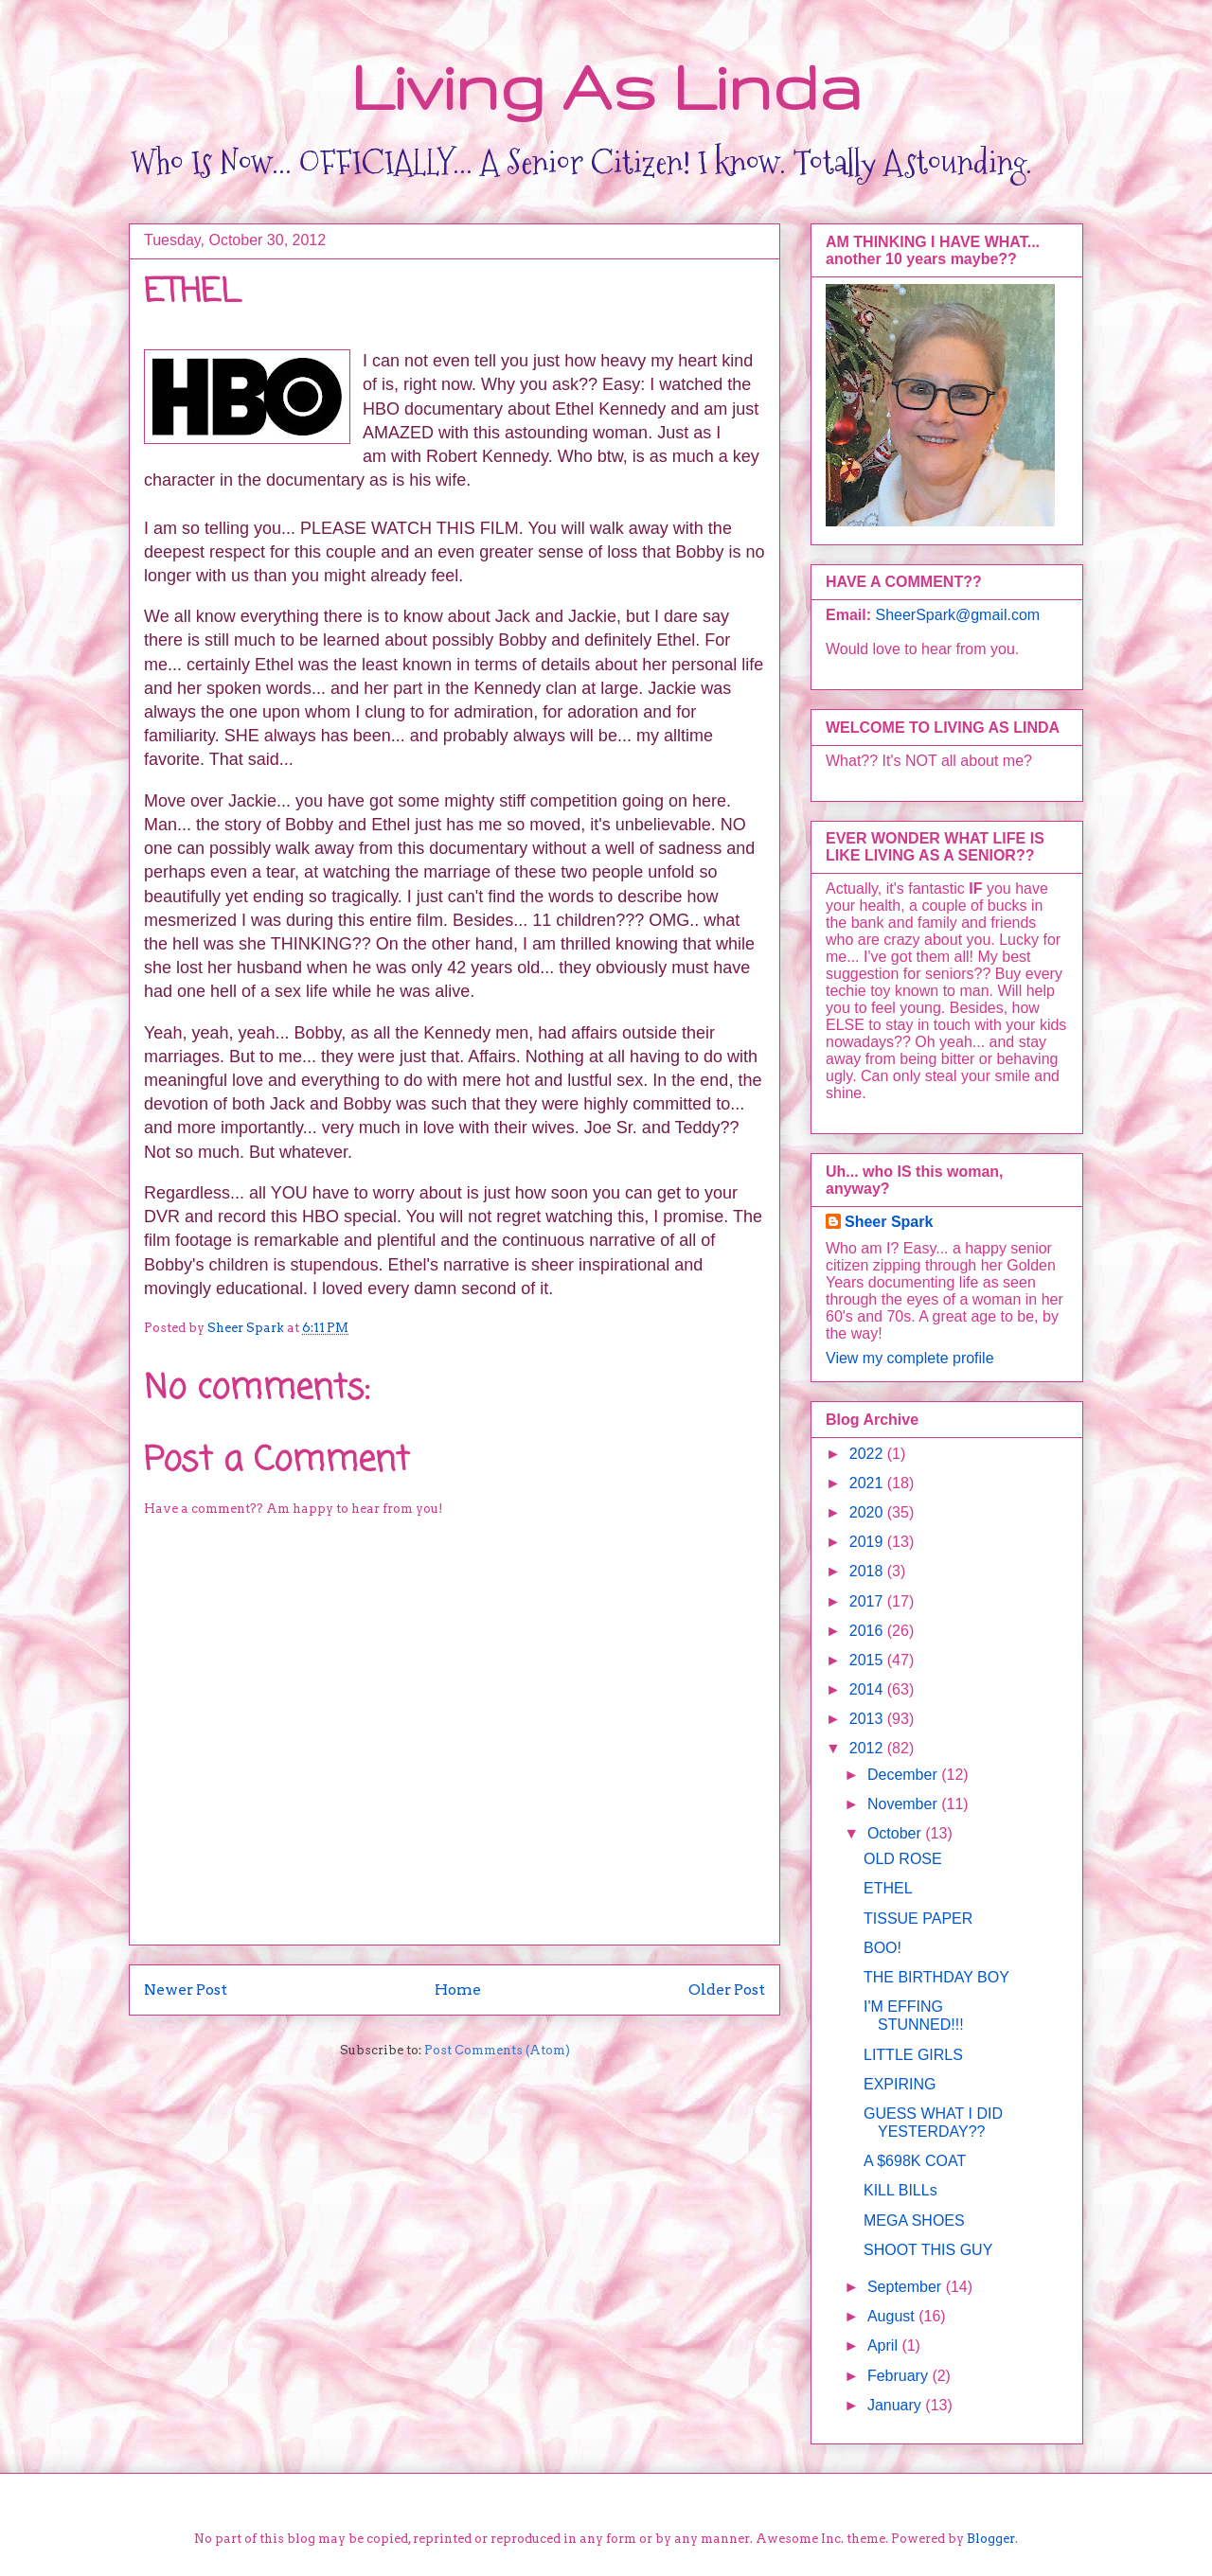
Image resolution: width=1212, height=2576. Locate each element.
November (904, 1804)
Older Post (726, 1990)
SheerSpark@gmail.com (957, 615)
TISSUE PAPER (918, 1918)
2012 (868, 1748)
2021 (868, 1483)
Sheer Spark (889, 1222)
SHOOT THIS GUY (928, 2250)
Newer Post (185, 1990)
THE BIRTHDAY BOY (936, 1977)
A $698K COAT (915, 2161)
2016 (868, 1631)
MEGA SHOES (914, 2220)
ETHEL (888, 1888)
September (906, 2287)
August (892, 2316)
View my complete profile (910, 1358)
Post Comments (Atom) (497, 2050)
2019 (868, 1542)
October (896, 1833)
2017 (868, 1601)
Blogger (991, 2539)
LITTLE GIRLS (913, 2055)
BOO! (882, 1948)
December (904, 1775)
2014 (868, 1689)
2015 (868, 1660)
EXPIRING (900, 2084)
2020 (868, 1512)
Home (458, 1990)
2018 (868, 1571)
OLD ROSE (903, 1859)
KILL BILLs (900, 2190)
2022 (868, 1454)
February (899, 2376)
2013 (868, 1719)
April (884, 2345)
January (896, 2405)
